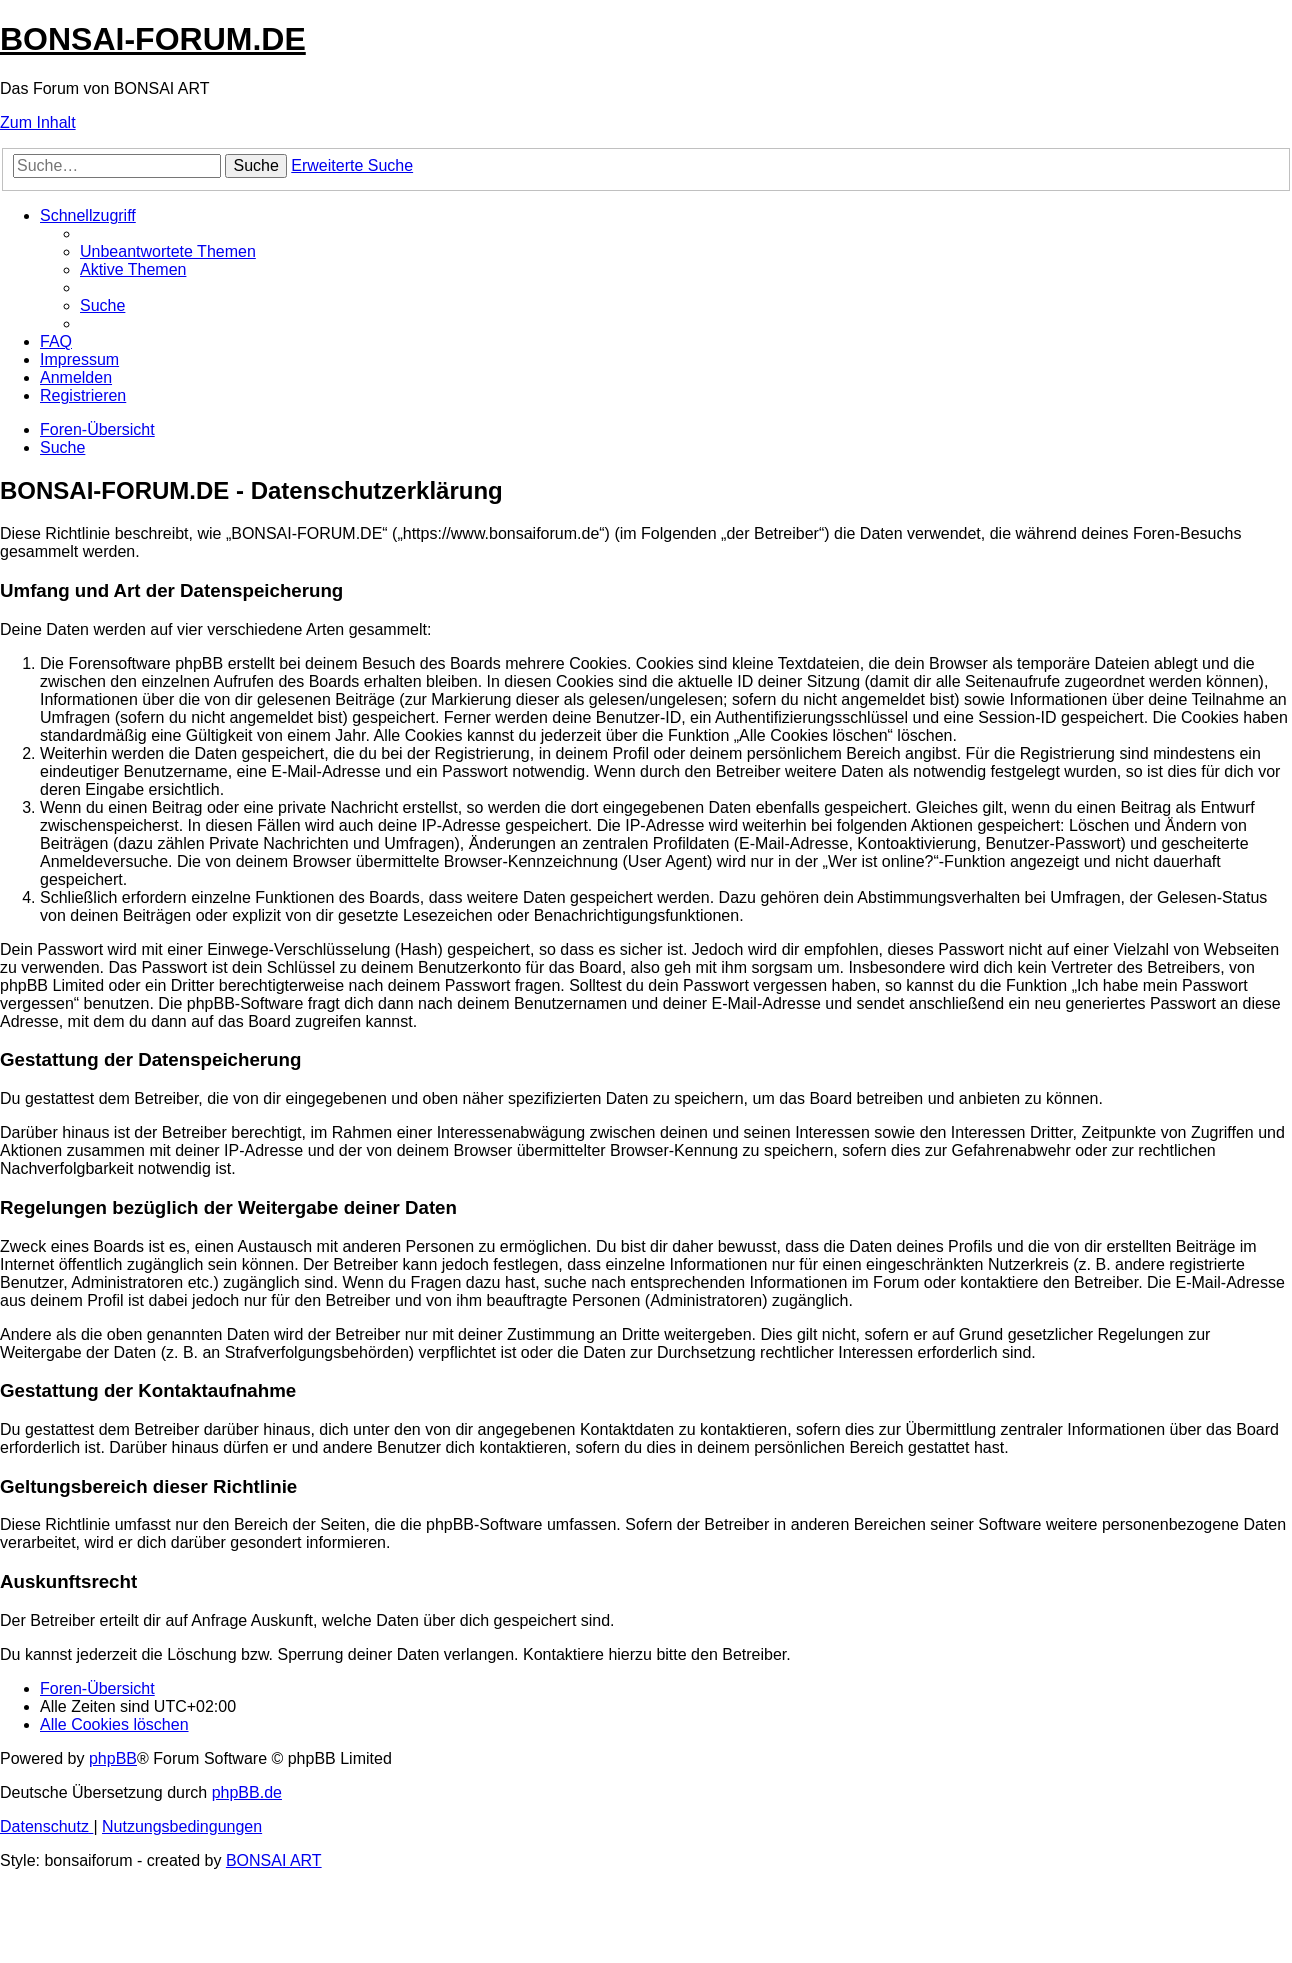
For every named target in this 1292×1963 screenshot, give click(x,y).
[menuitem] (168, 251)
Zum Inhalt (38, 122)
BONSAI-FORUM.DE (153, 39)
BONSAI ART (274, 1860)
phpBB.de (247, 1792)
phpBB (113, 1758)
